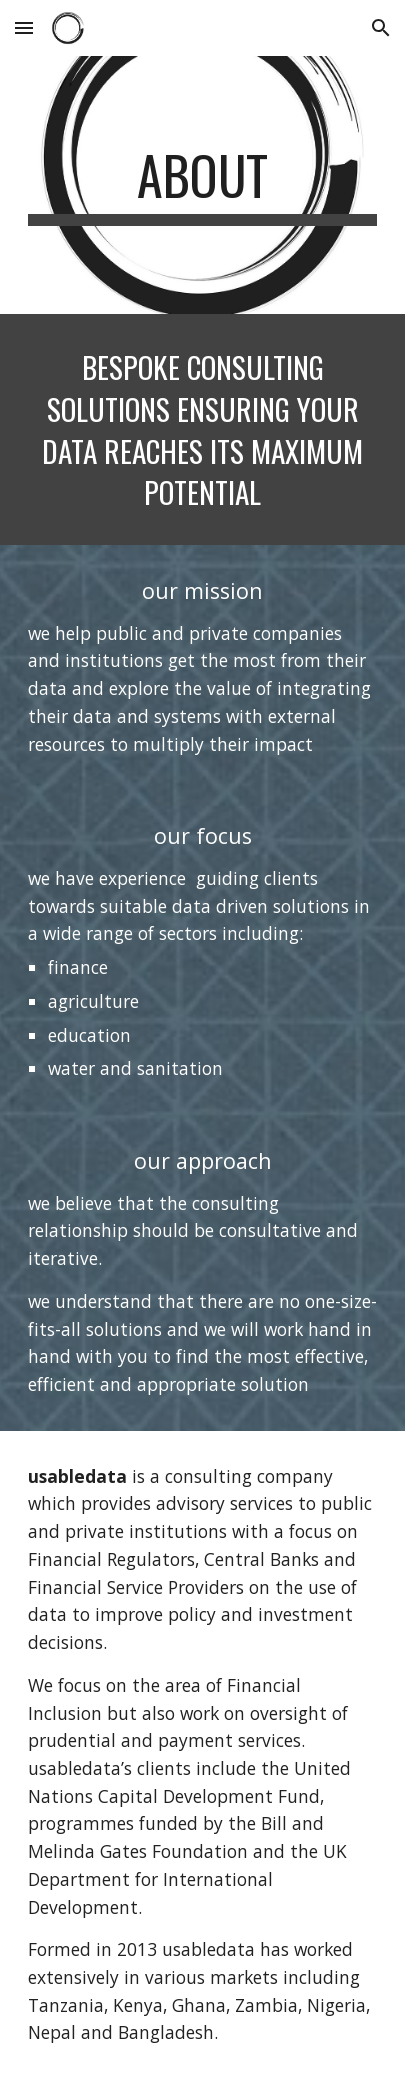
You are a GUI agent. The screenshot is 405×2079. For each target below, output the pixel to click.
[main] (202, 185)
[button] (24, 27)
